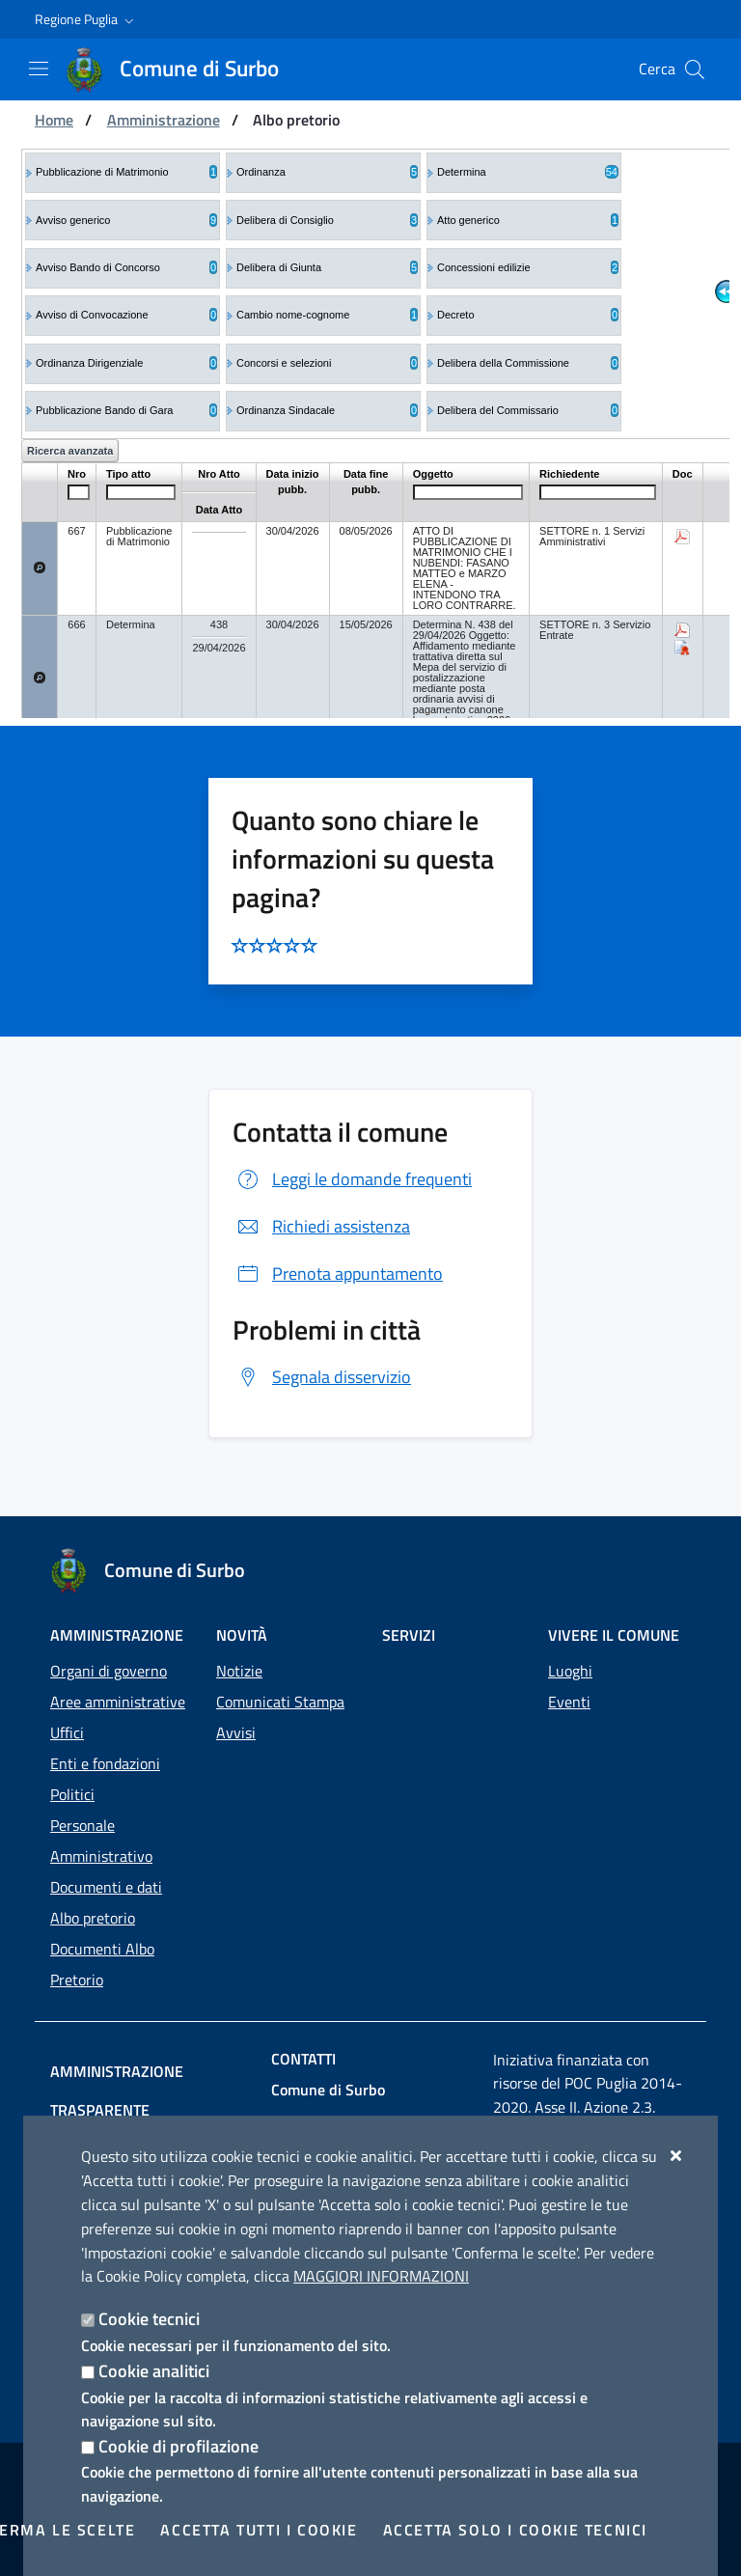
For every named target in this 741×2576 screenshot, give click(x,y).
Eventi (569, 1701)
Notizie (239, 1670)
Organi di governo (108, 1670)
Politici (72, 1794)
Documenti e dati (106, 1886)
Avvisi (236, 1732)
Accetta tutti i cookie (258, 2529)
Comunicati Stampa (280, 1701)
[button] (86, 19)
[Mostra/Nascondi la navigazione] (38, 68)
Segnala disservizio (322, 1377)
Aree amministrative (117, 1701)
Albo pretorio (92, 1917)
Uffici (67, 1732)
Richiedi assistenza (321, 1226)
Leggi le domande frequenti (352, 1179)
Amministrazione (163, 119)
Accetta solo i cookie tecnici (515, 2529)
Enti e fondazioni (105, 1763)
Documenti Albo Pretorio (102, 1964)
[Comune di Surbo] (184, 69)
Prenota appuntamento (338, 1273)
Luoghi (570, 1670)
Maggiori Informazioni (381, 2275)
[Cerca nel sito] (694, 69)
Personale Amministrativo (101, 1841)
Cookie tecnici (149, 2319)
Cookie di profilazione (178, 2446)
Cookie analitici (153, 2371)
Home (54, 119)
